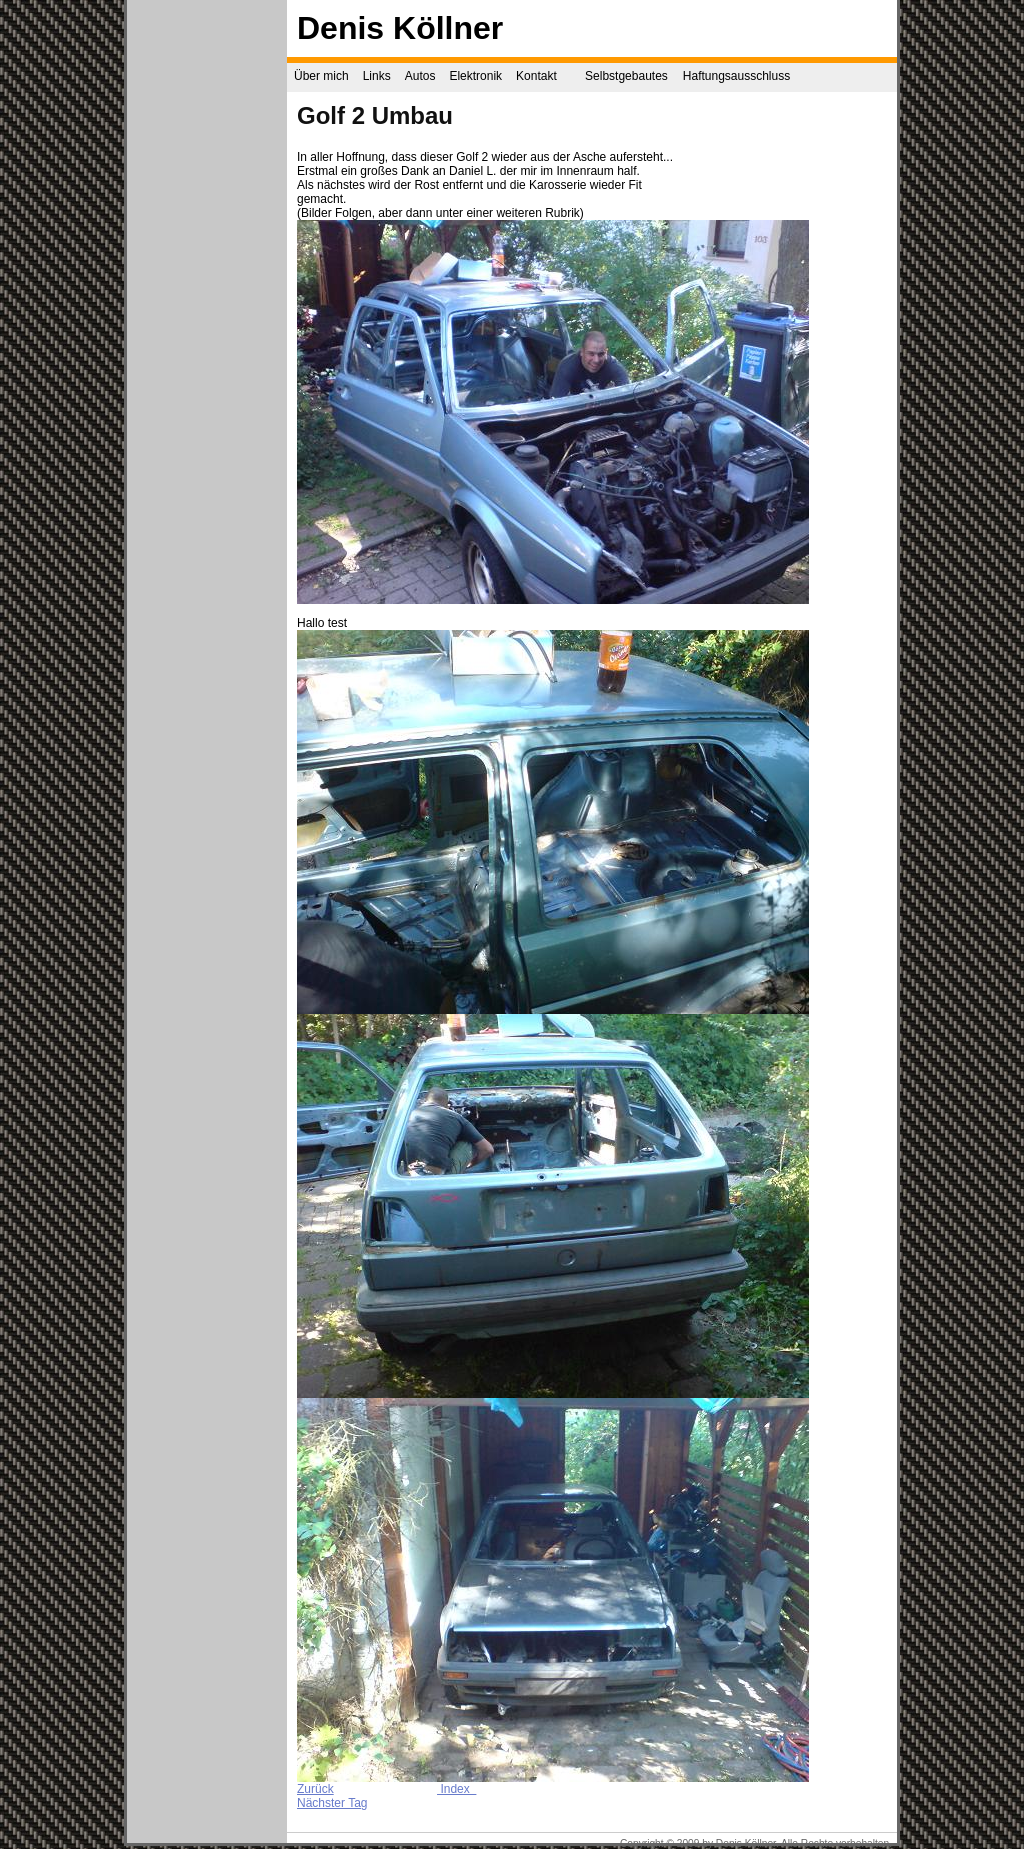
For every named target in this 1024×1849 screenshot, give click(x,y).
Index (456, 1789)
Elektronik (475, 76)
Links (377, 76)
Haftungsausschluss (736, 76)
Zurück (315, 1789)
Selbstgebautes (626, 76)
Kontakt (536, 76)
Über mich (321, 76)
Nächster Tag (332, 1803)
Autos (420, 76)
